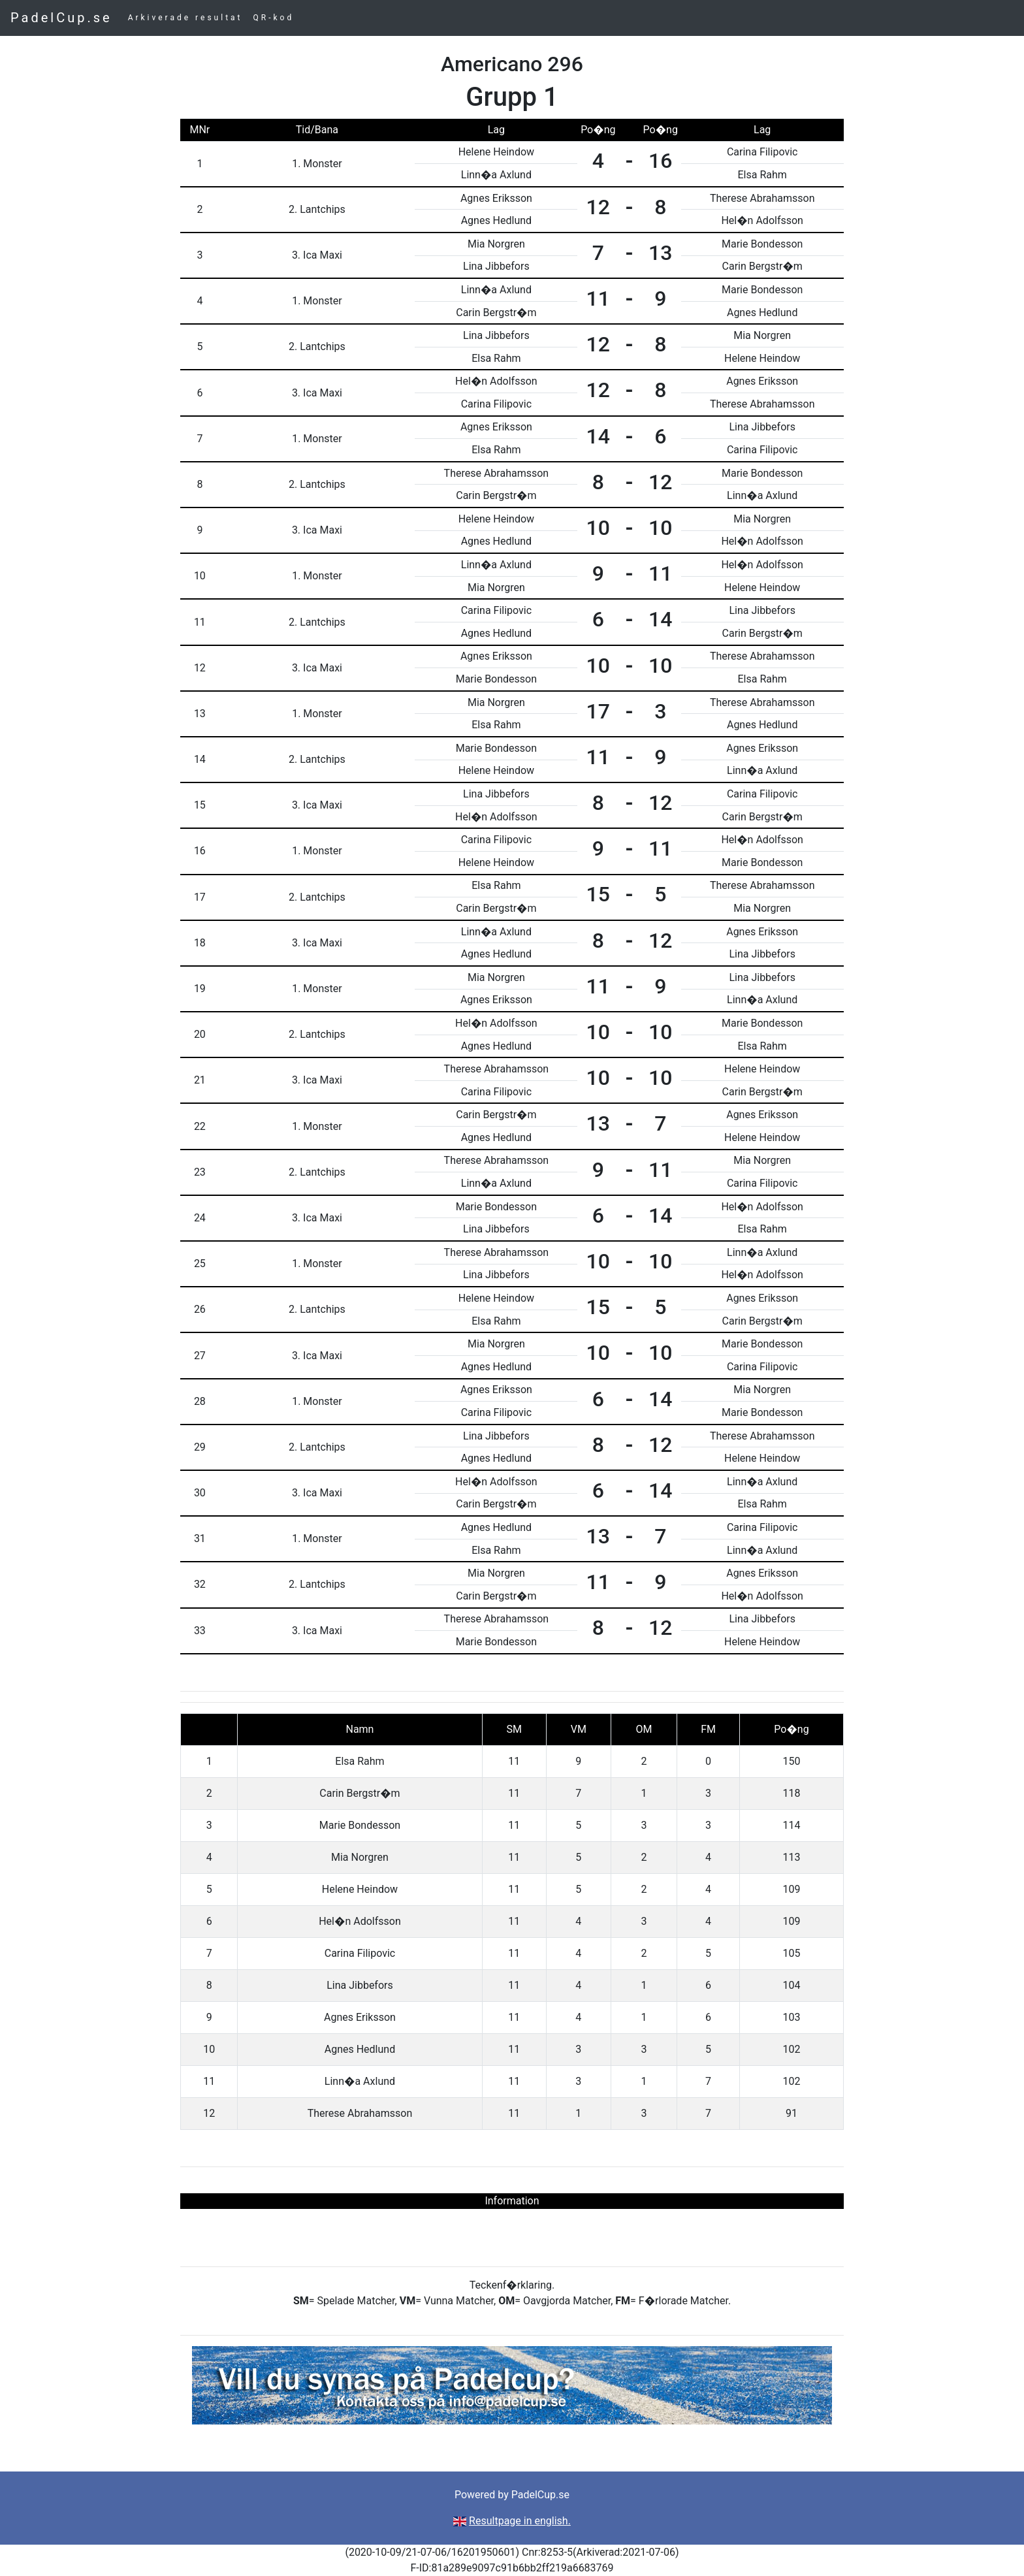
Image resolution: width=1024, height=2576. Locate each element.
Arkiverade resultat (185, 17)
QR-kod (274, 17)
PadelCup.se (61, 17)
